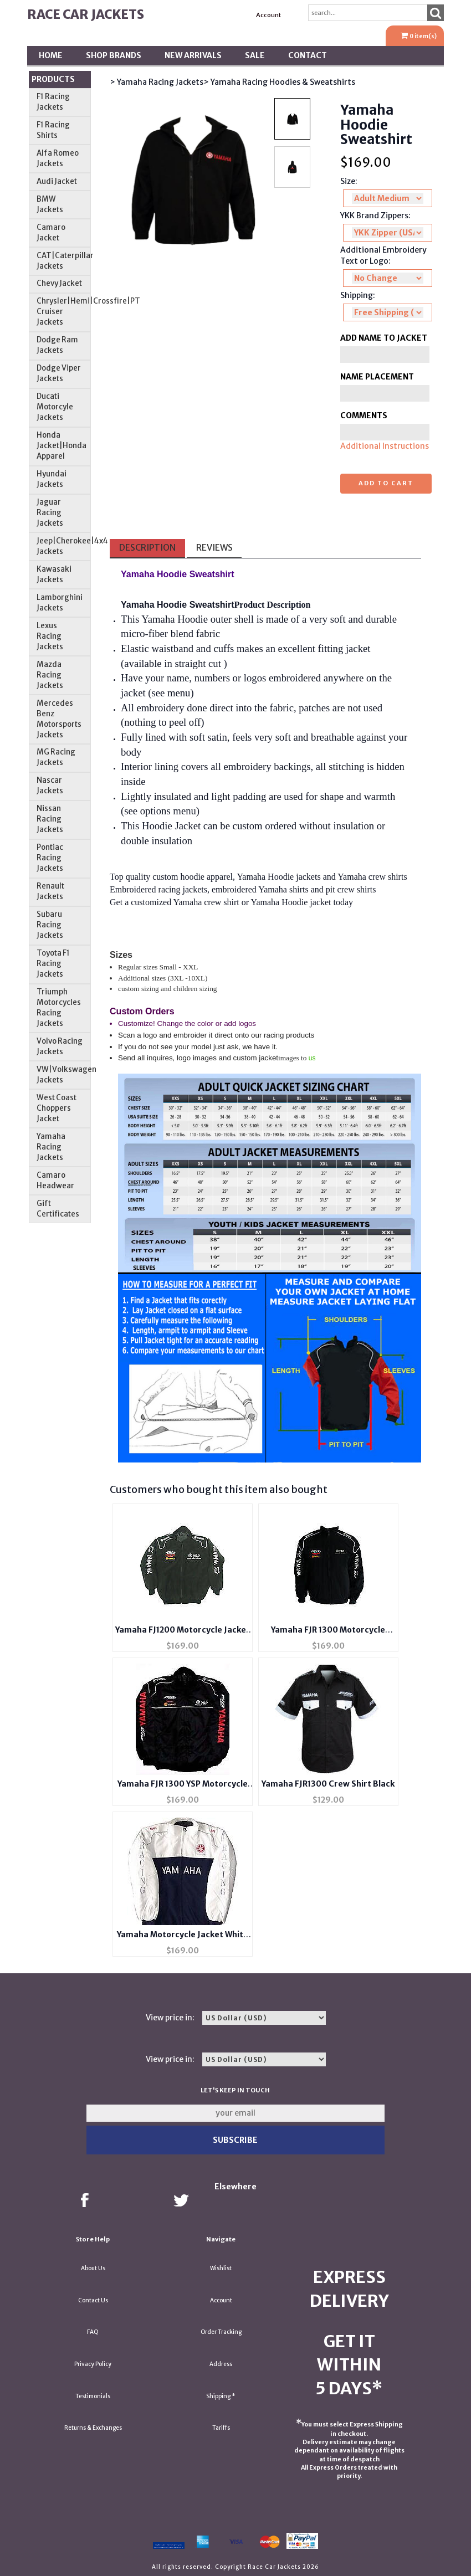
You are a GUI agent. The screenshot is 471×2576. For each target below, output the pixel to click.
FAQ (93, 2332)
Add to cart (386, 483)
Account (268, 15)
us (312, 1058)
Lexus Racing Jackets (50, 636)
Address (220, 2364)
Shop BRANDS (113, 55)
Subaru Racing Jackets (50, 925)
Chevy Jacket (59, 283)
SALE (255, 55)
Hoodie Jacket (171, 826)
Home (51, 55)
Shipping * (220, 2396)
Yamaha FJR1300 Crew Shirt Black (328, 1784)
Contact (307, 55)
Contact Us (93, 2300)
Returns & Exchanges (93, 2427)
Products (53, 79)
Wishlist (221, 2268)
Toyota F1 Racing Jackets (53, 963)
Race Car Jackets (85, 14)
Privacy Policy (92, 2364)
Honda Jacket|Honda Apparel (61, 445)
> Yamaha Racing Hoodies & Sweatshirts (279, 82)
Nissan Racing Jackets (50, 819)
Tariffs (221, 2427)
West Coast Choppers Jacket (56, 1108)
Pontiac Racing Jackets (50, 858)
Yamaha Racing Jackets (51, 1147)
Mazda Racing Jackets (50, 675)
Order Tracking (221, 2332)
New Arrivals (193, 55)
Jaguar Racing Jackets (50, 512)
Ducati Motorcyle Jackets (55, 407)
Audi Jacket (57, 181)
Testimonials (92, 2396)
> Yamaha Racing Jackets (156, 82)
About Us (93, 2268)
